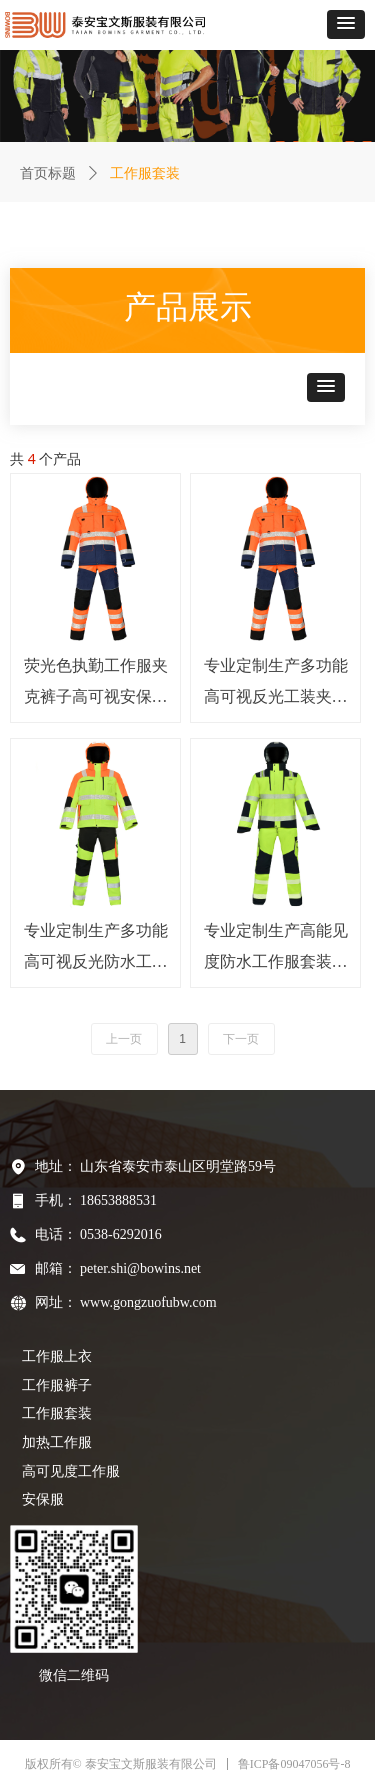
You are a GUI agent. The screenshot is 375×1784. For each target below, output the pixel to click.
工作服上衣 (57, 1356)
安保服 (43, 1499)
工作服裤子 (57, 1385)
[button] (346, 24)
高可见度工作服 (71, 1471)
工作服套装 (57, 1413)
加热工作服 (57, 1442)
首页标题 (48, 173)
